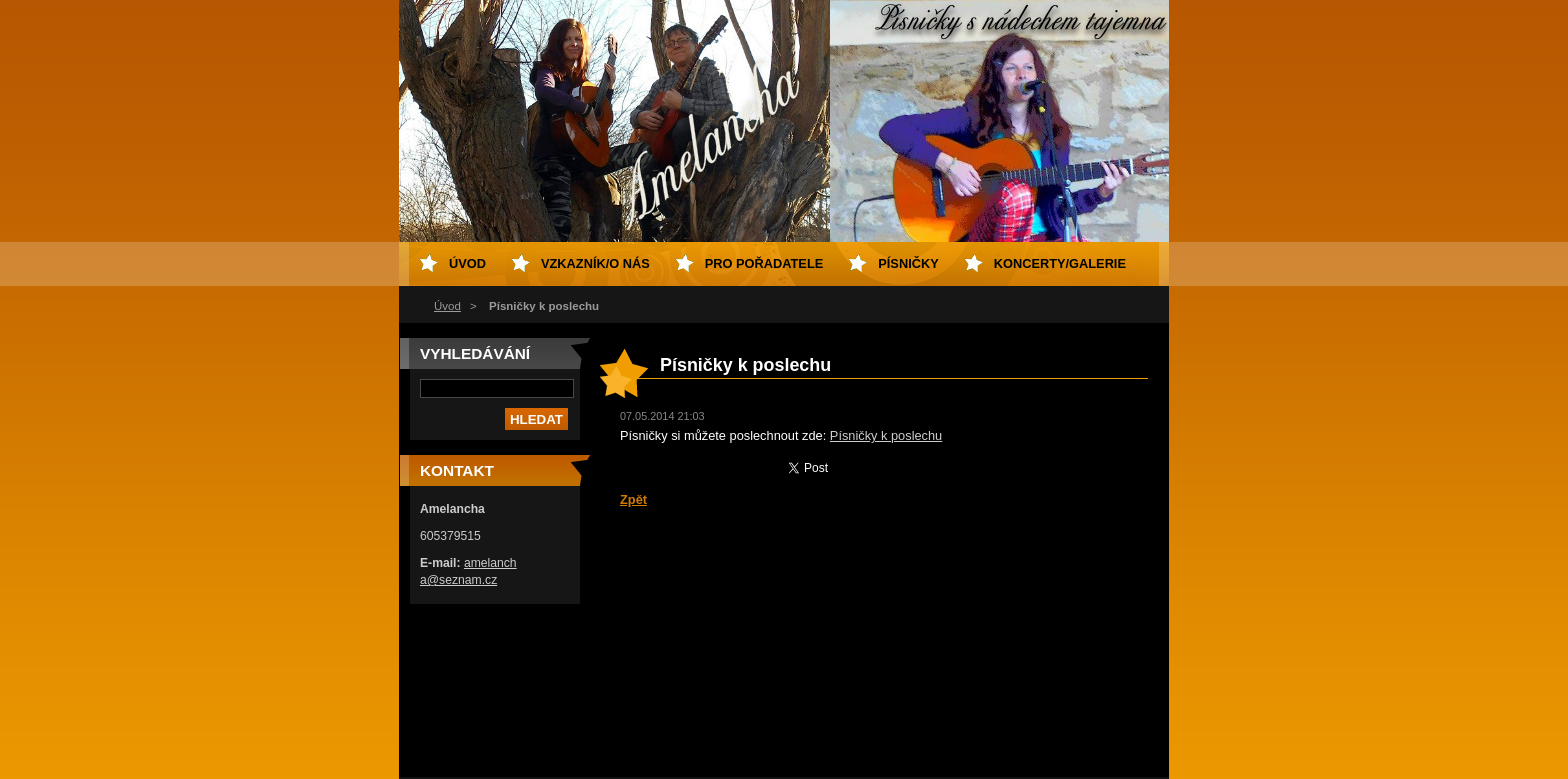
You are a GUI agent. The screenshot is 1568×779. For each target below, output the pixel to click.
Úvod (447, 306)
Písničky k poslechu (886, 435)
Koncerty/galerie (1060, 263)
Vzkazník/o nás (595, 263)
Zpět (633, 499)
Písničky (908, 263)
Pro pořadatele (764, 263)
